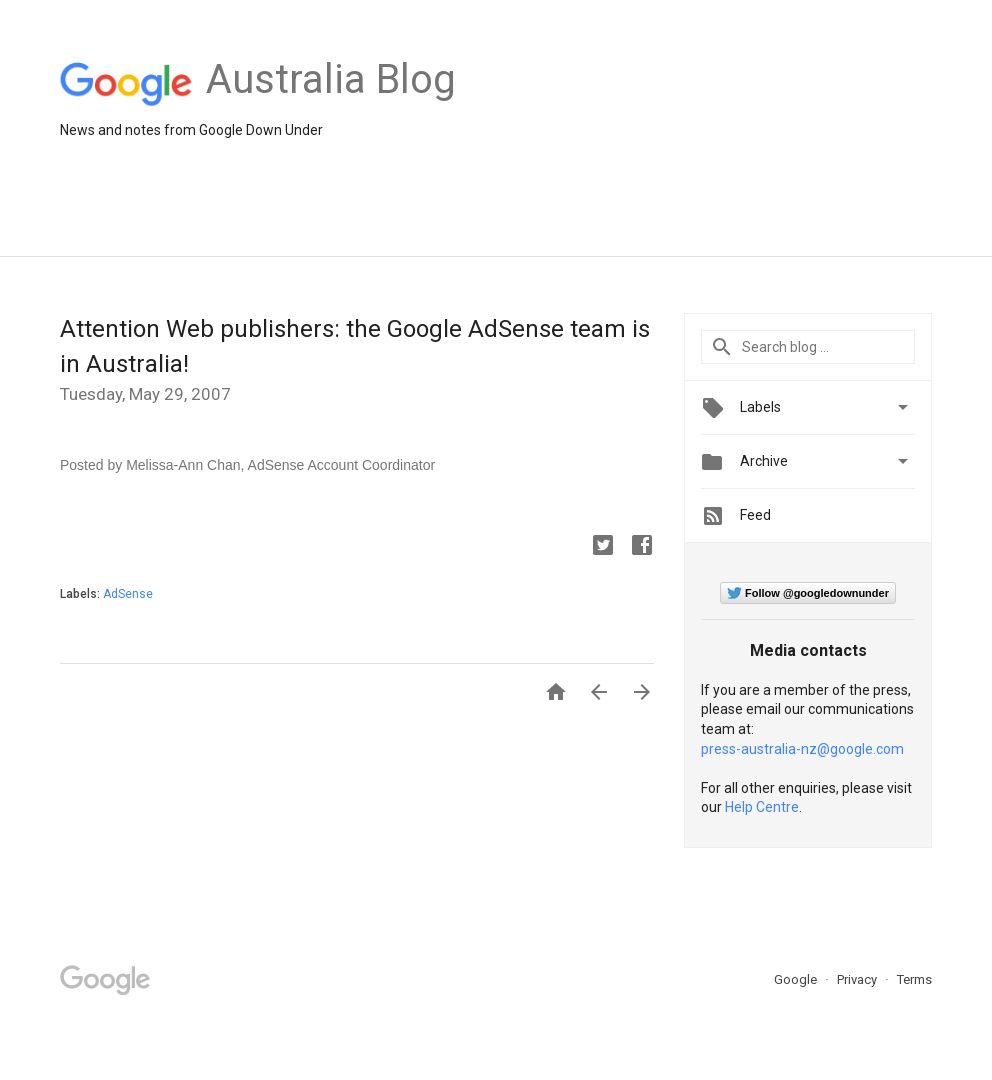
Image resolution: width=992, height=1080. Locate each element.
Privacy (858, 979)
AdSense (128, 594)
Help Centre (762, 807)
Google (797, 979)
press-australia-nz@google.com (802, 749)
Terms (914, 979)
